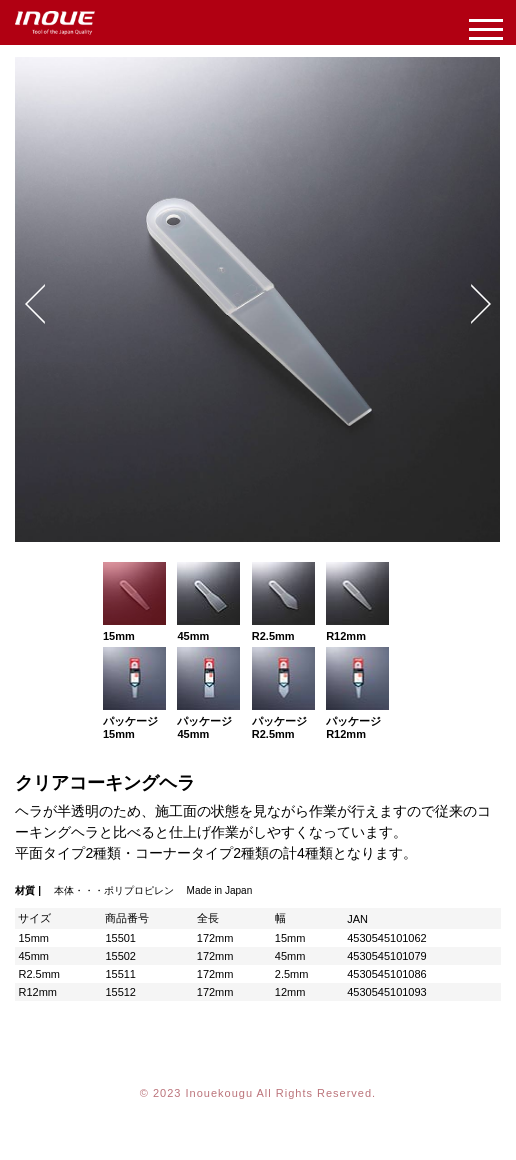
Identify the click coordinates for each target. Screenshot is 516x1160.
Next (481, 304)
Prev (35, 304)
